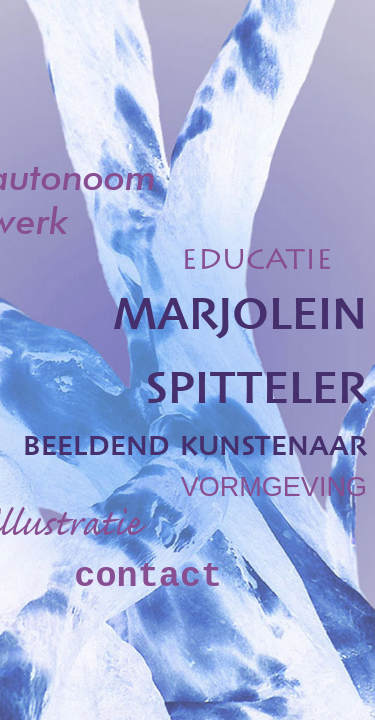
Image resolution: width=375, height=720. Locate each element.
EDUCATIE (257, 262)
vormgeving (274, 482)
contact (148, 577)
